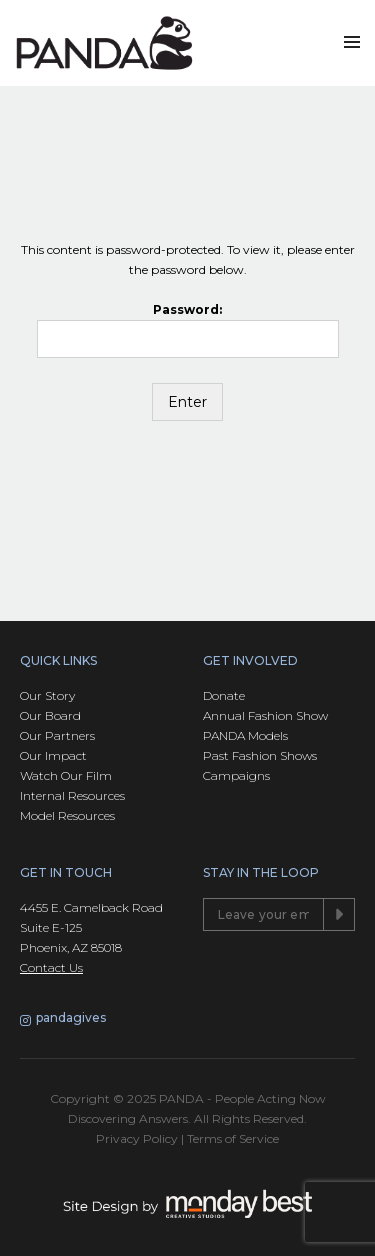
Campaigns (236, 775)
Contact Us (51, 967)
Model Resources (67, 815)
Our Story (47, 695)
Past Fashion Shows (260, 755)
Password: (188, 330)
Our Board (50, 715)
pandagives (63, 1019)
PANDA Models (245, 735)
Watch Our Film (66, 775)
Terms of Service (233, 1138)
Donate (224, 695)
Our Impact (53, 755)
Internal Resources (72, 795)
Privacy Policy (137, 1138)
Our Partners (57, 735)
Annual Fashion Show (265, 715)
